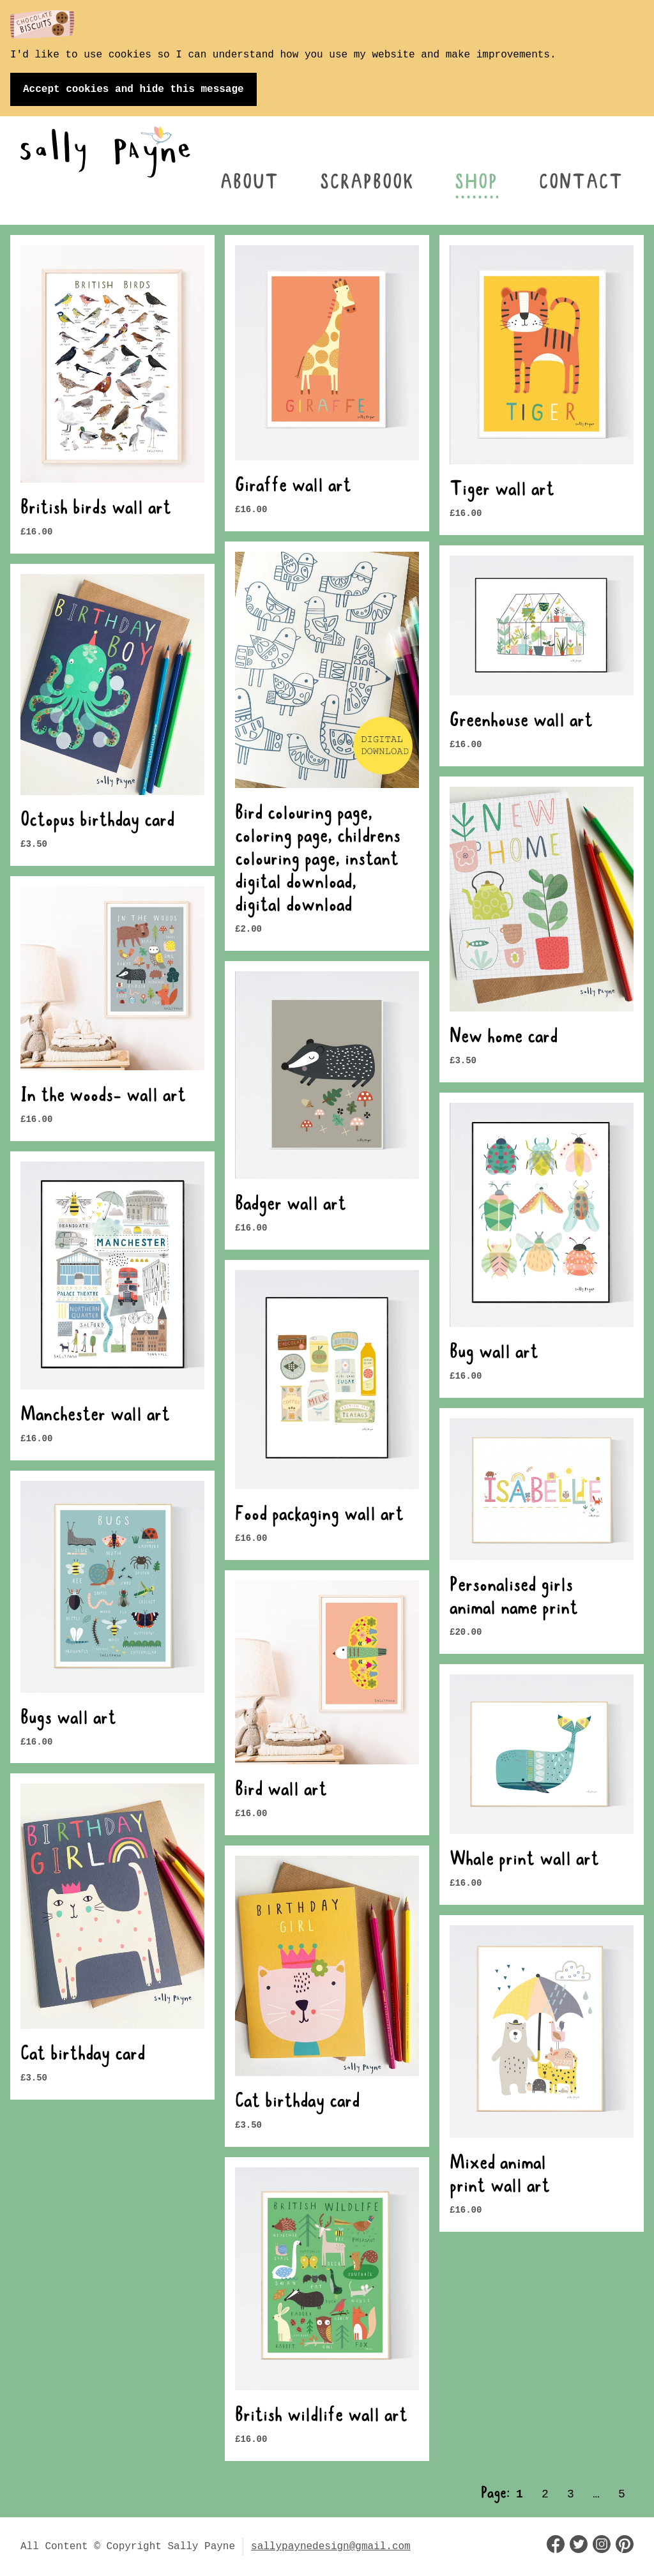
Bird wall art (281, 1791)
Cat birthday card (82, 2055)
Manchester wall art (95, 1416)
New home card (504, 1038)
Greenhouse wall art (521, 722)
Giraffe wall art (293, 487)
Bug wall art (494, 1353)
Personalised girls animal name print (514, 1598)
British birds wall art (95, 509)
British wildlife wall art (321, 2417)
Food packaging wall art (319, 1515)
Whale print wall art (524, 1860)
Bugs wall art (68, 1719)
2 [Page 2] (545, 2494)
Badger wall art (290, 1205)
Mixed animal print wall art (500, 2176)
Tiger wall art (502, 491)
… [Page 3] (596, 2494)
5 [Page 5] (621, 2494)
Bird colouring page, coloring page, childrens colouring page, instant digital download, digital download (317, 860)
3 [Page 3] (570, 2494)
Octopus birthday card (97, 821)
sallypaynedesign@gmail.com (331, 2546)
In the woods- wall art (103, 1097)
